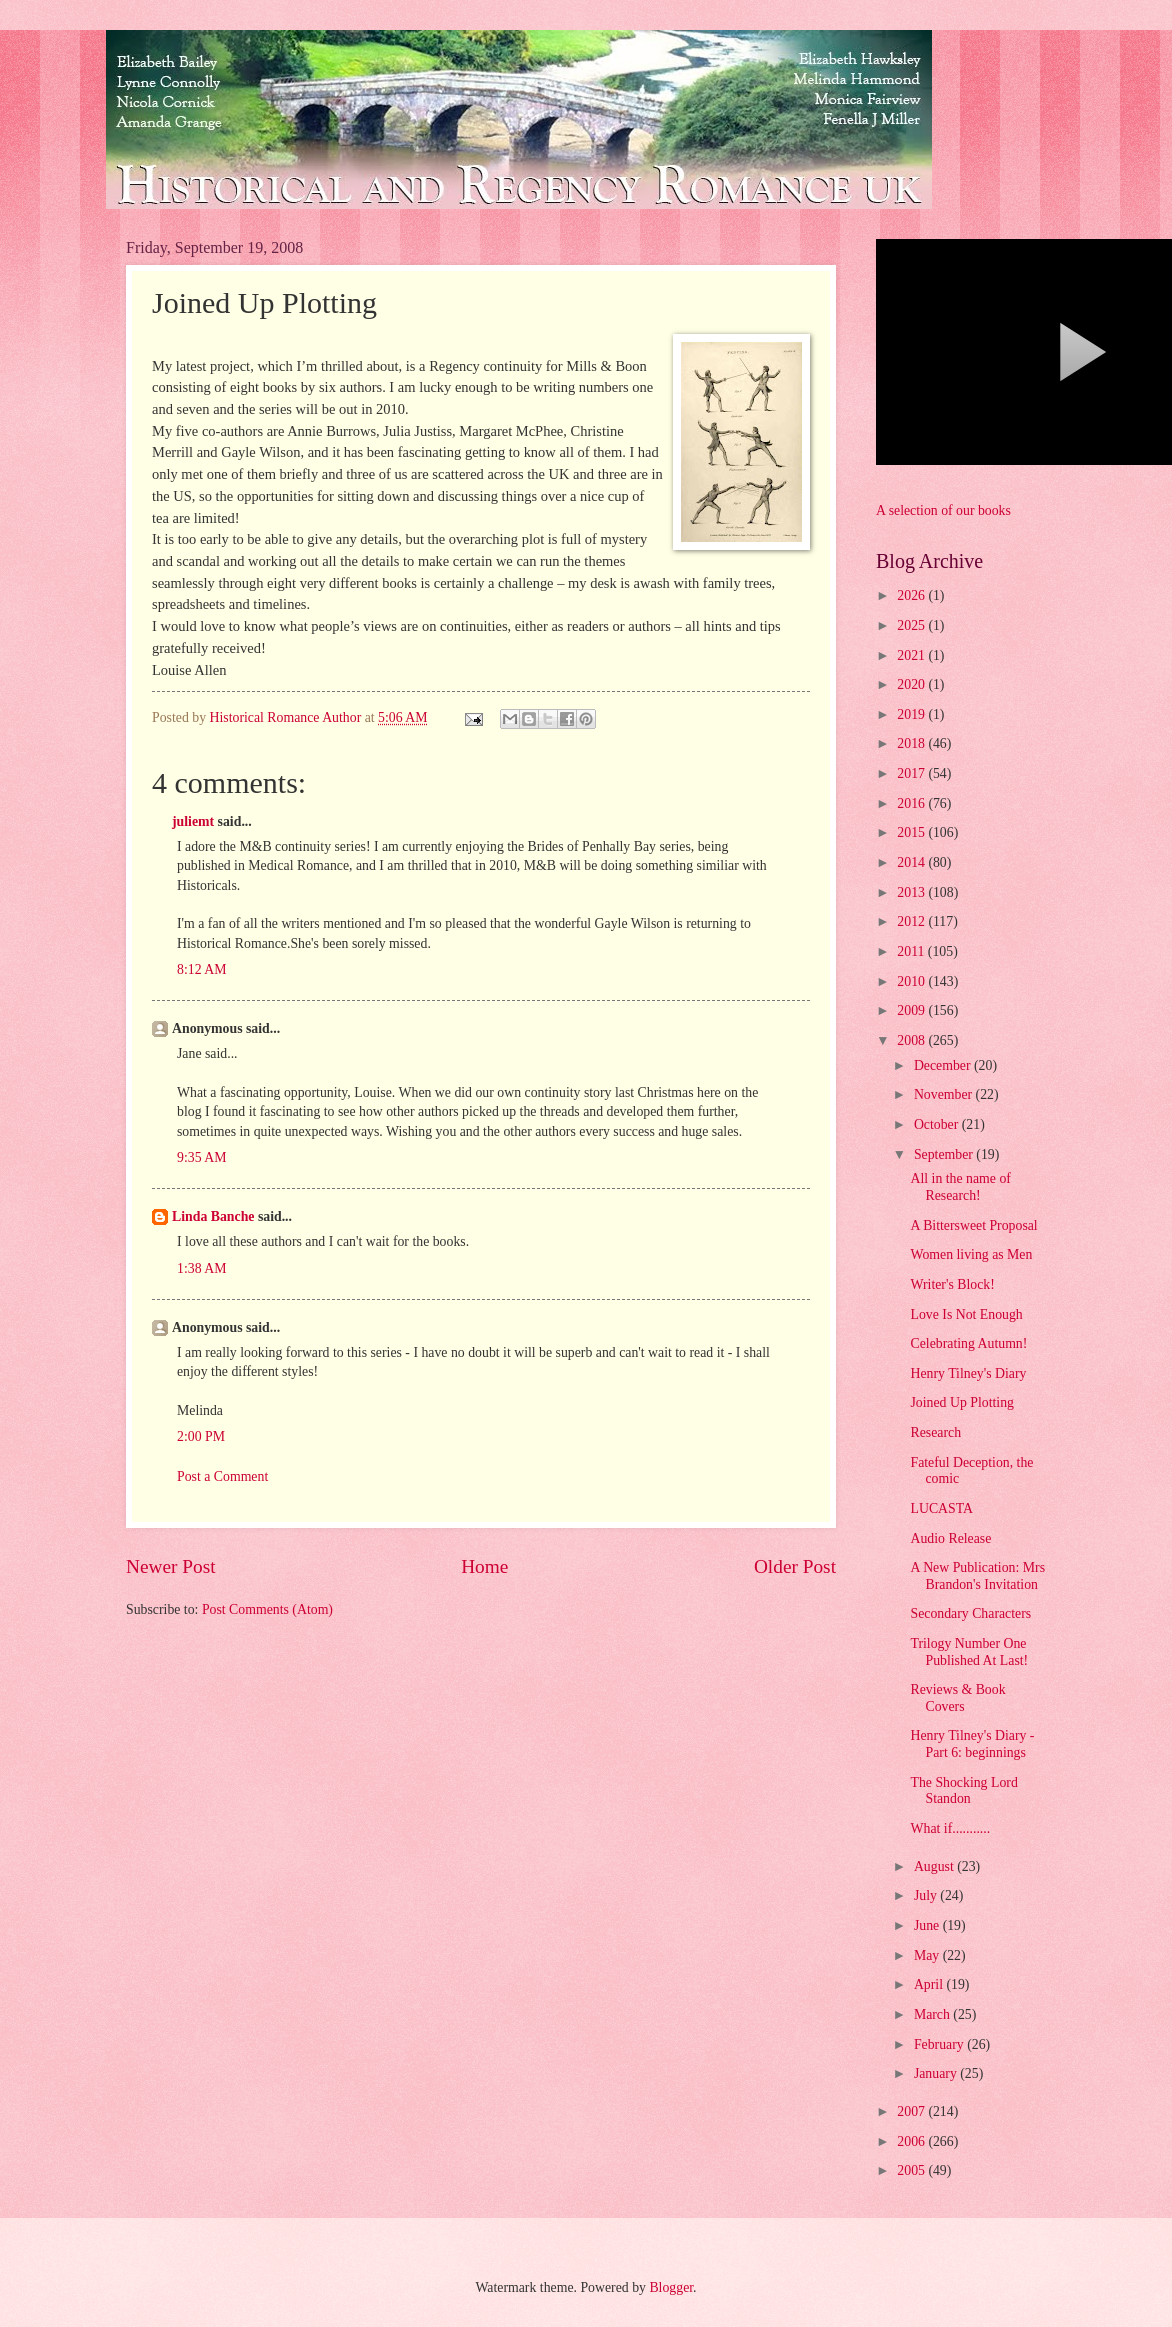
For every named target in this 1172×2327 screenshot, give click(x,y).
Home (484, 1566)
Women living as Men (971, 1254)
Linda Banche (213, 1216)
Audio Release (950, 1538)
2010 (912, 981)
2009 (912, 1010)
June (928, 1925)
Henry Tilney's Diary (968, 1373)
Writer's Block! (952, 1284)
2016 (912, 803)
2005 (912, 2170)
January (937, 2073)
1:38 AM (201, 1268)
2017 (912, 773)
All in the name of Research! (960, 1187)
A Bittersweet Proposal (973, 1225)
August (935, 1866)
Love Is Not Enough (966, 1314)
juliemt (193, 821)
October (938, 1124)
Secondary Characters (970, 1613)
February (940, 2044)
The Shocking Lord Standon (963, 1791)
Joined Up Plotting (961, 1402)
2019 (912, 714)
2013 (912, 892)
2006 (912, 2141)
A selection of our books (943, 510)
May (928, 1955)
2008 (912, 1040)
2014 (912, 862)
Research (935, 1432)
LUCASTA (941, 1508)
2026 (912, 595)
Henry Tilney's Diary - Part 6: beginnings (972, 1744)
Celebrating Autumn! (968, 1343)
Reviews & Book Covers (957, 1698)
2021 (912, 655)
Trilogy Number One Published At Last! (969, 1652)
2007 (912, 2111)
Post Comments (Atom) (267, 1609)
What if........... (950, 1828)
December (944, 1065)
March (933, 2014)
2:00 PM (201, 1436)
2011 (912, 951)
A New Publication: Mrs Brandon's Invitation (977, 1576)
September (945, 1154)
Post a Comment (222, 1476)
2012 (912, 921)
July (927, 1895)
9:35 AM (201, 1157)
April (930, 1984)
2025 (912, 625)
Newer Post (171, 1566)
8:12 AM (201, 969)
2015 (912, 832)
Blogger (671, 2287)
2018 (912, 743)
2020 (912, 684)
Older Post (795, 1566)
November (945, 1094)
